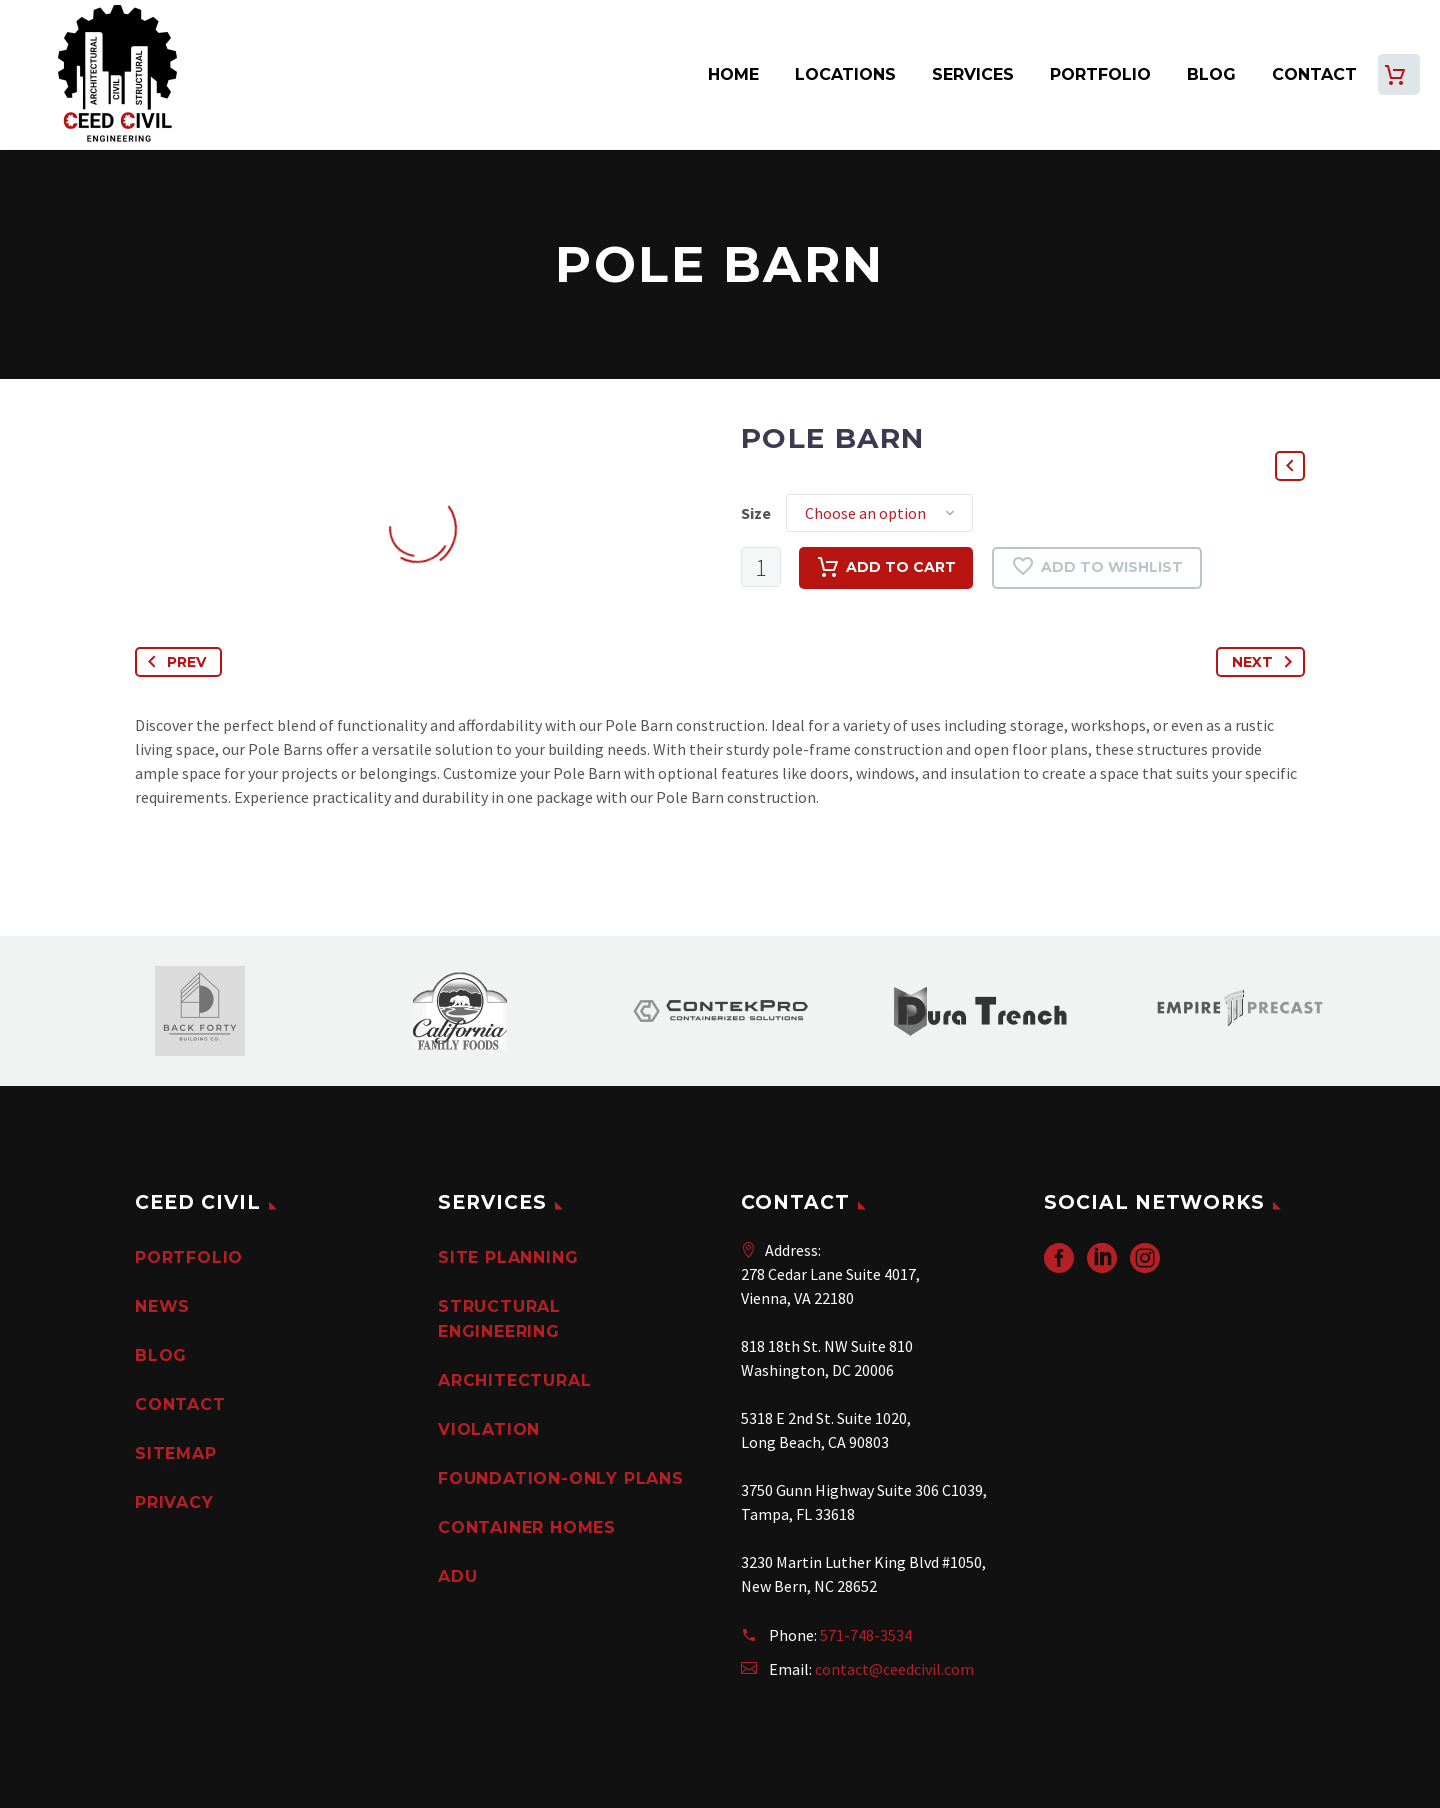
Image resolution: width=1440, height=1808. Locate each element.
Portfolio (1100, 74)
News (162, 1306)
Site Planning (508, 1257)
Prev (173, 662)
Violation (489, 1429)
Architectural (514, 1380)
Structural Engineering (499, 1319)
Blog (1211, 74)
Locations (845, 74)
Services (973, 74)
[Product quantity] (761, 567)
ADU (457, 1576)
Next (1266, 662)
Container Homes (527, 1527)
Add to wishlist (1097, 568)
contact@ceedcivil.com (894, 1669)
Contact (1314, 74)
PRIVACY (174, 1502)
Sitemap (176, 1453)
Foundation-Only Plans (561, 1478)
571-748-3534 (866, 1635)
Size (756, 513)
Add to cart (886, 568)
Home (733, 74)
